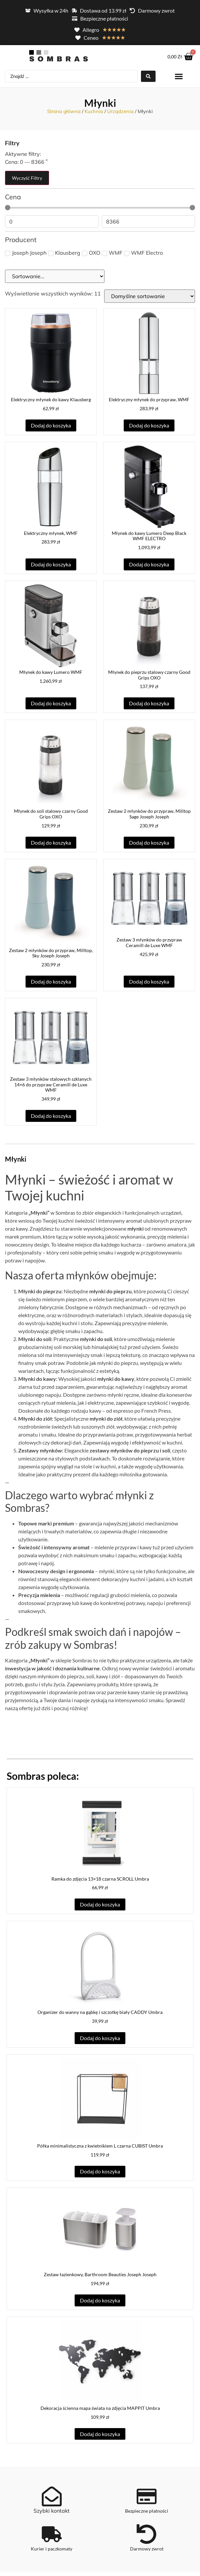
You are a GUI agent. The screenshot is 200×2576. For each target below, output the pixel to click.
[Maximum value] (148, 221)
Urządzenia (120, 111)
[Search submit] (148, 76)
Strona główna (64, 111)
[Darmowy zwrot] (147, 2534)
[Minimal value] (100, 207)
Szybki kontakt (51, 2510)
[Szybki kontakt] (52, 2496)
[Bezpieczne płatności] (147, 2496)
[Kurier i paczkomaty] (52, 2534)
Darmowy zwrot (147, 2548)
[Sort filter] (54, 276)
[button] (178, 76)
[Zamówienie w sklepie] (149, 296)
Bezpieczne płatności (146, 2511)
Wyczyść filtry (27, 178)
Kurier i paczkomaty (51, 2548)
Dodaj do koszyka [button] (51, 425)
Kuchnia (94, 111)
